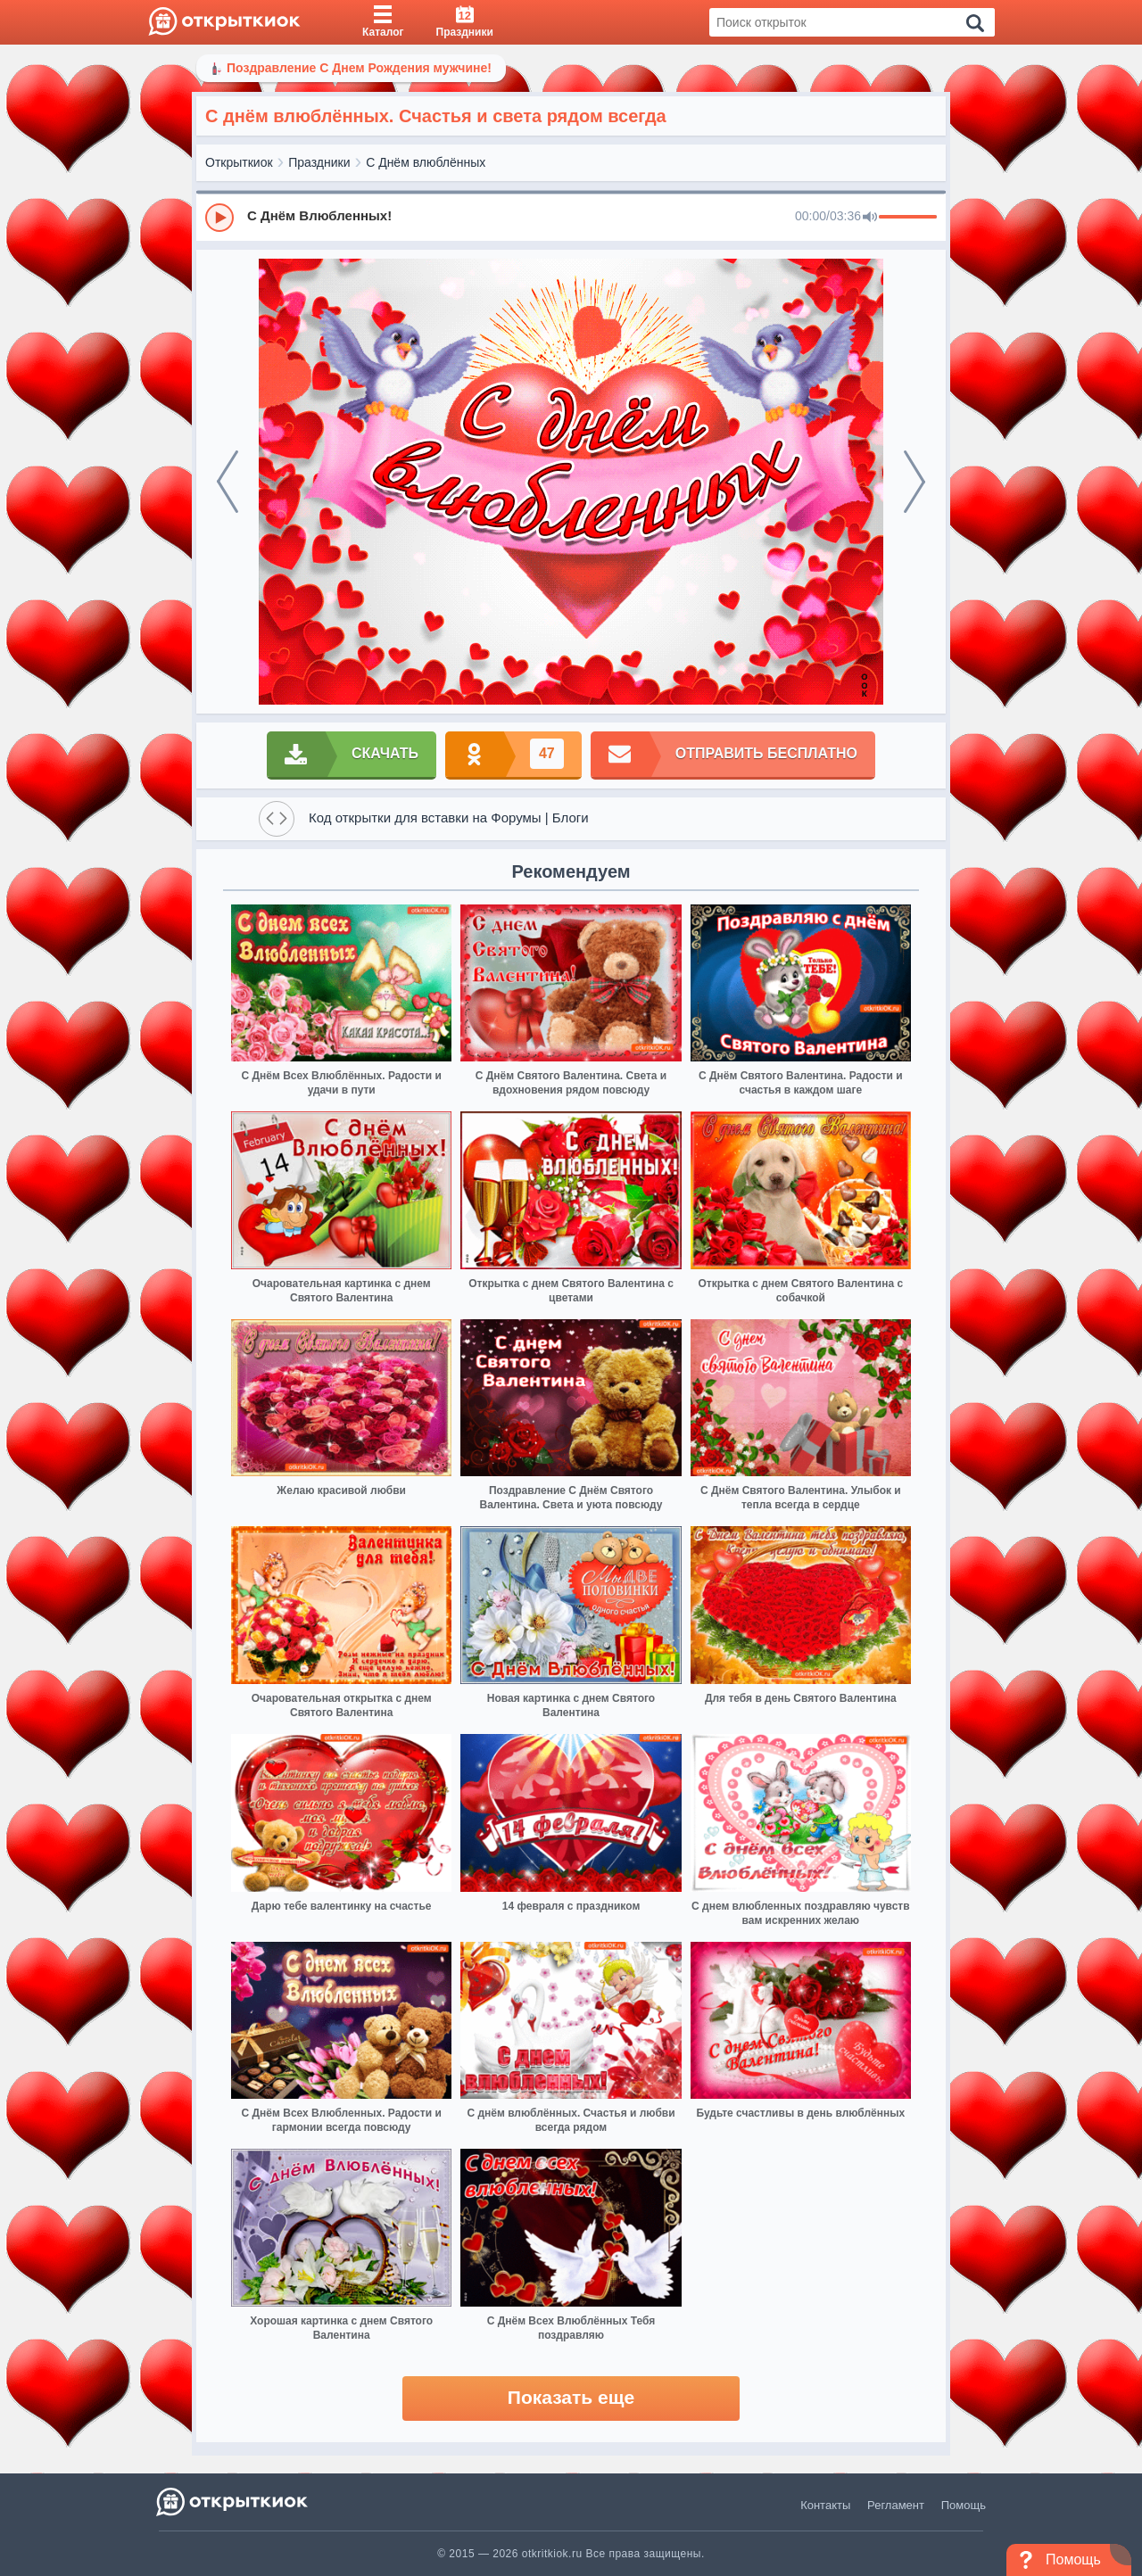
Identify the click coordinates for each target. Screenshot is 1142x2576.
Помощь (963, 2505)
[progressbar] (908, 217)
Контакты (825, 2505)
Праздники (319, 162)
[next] (914, 482)
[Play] (219, 217)
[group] (571, 217)
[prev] (227, 482)
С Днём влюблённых (425, 162)
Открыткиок (239, 162)
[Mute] (870, 218)
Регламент (895, 2505)
